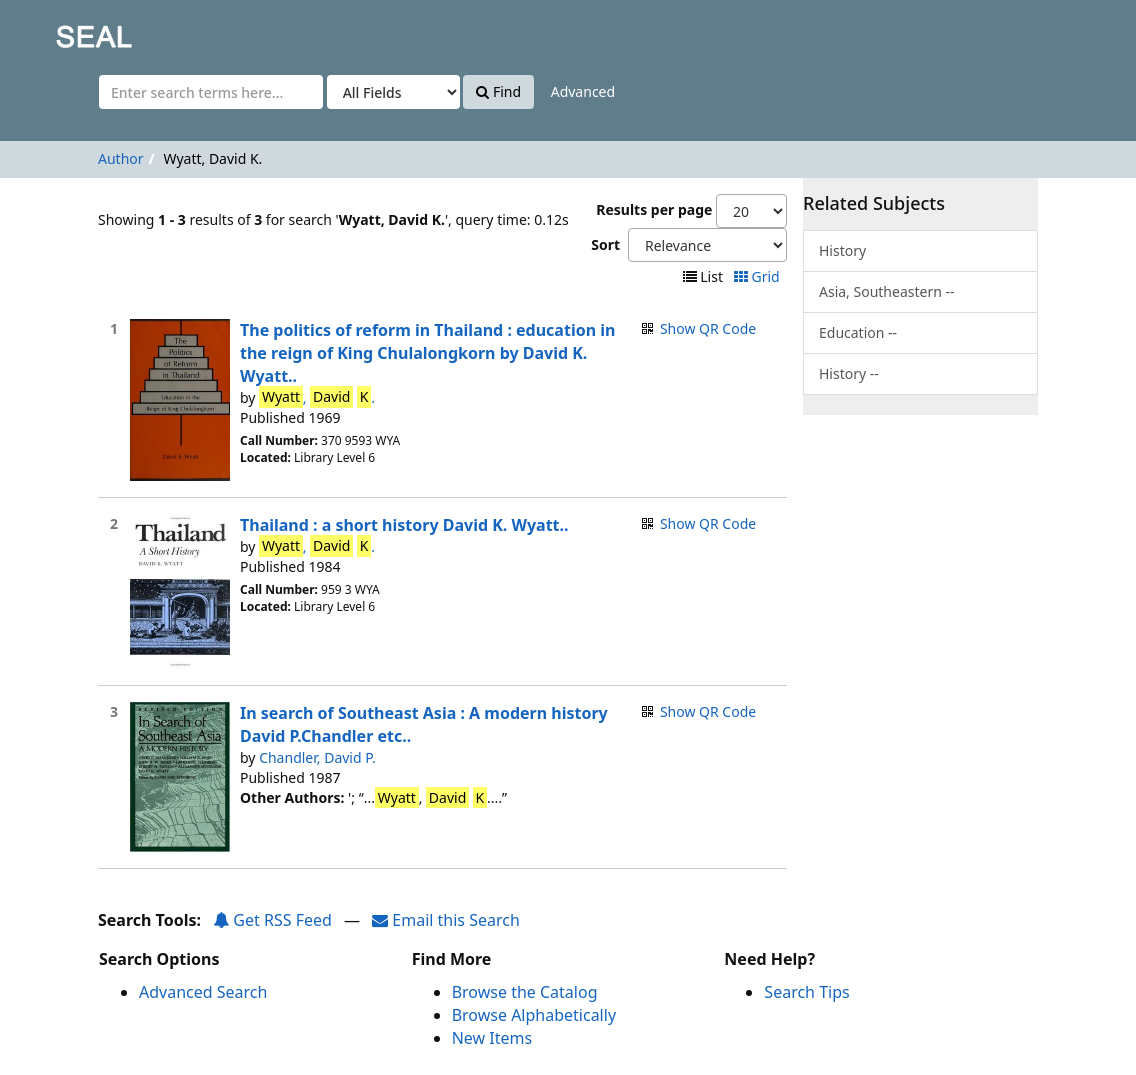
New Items (492, 1038)
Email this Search (446, 920)
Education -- (858, 332)
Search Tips (806, 992)
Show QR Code (708, 328)
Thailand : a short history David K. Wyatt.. (404, 525)
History (842, 250)
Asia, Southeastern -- (887, 291)
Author (121, 158)
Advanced (583, 91)
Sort (605, 244)
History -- (849, 373)
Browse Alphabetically (534, 1015)
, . (317, 397)
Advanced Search (203, 992)
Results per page (654, 209)
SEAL (54, 30)
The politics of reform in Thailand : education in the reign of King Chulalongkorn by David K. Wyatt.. (427, 353)
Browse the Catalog (525, 992)
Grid (758, 276)
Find (498, 91)
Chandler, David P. (317, 757)
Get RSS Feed (272, 920)
